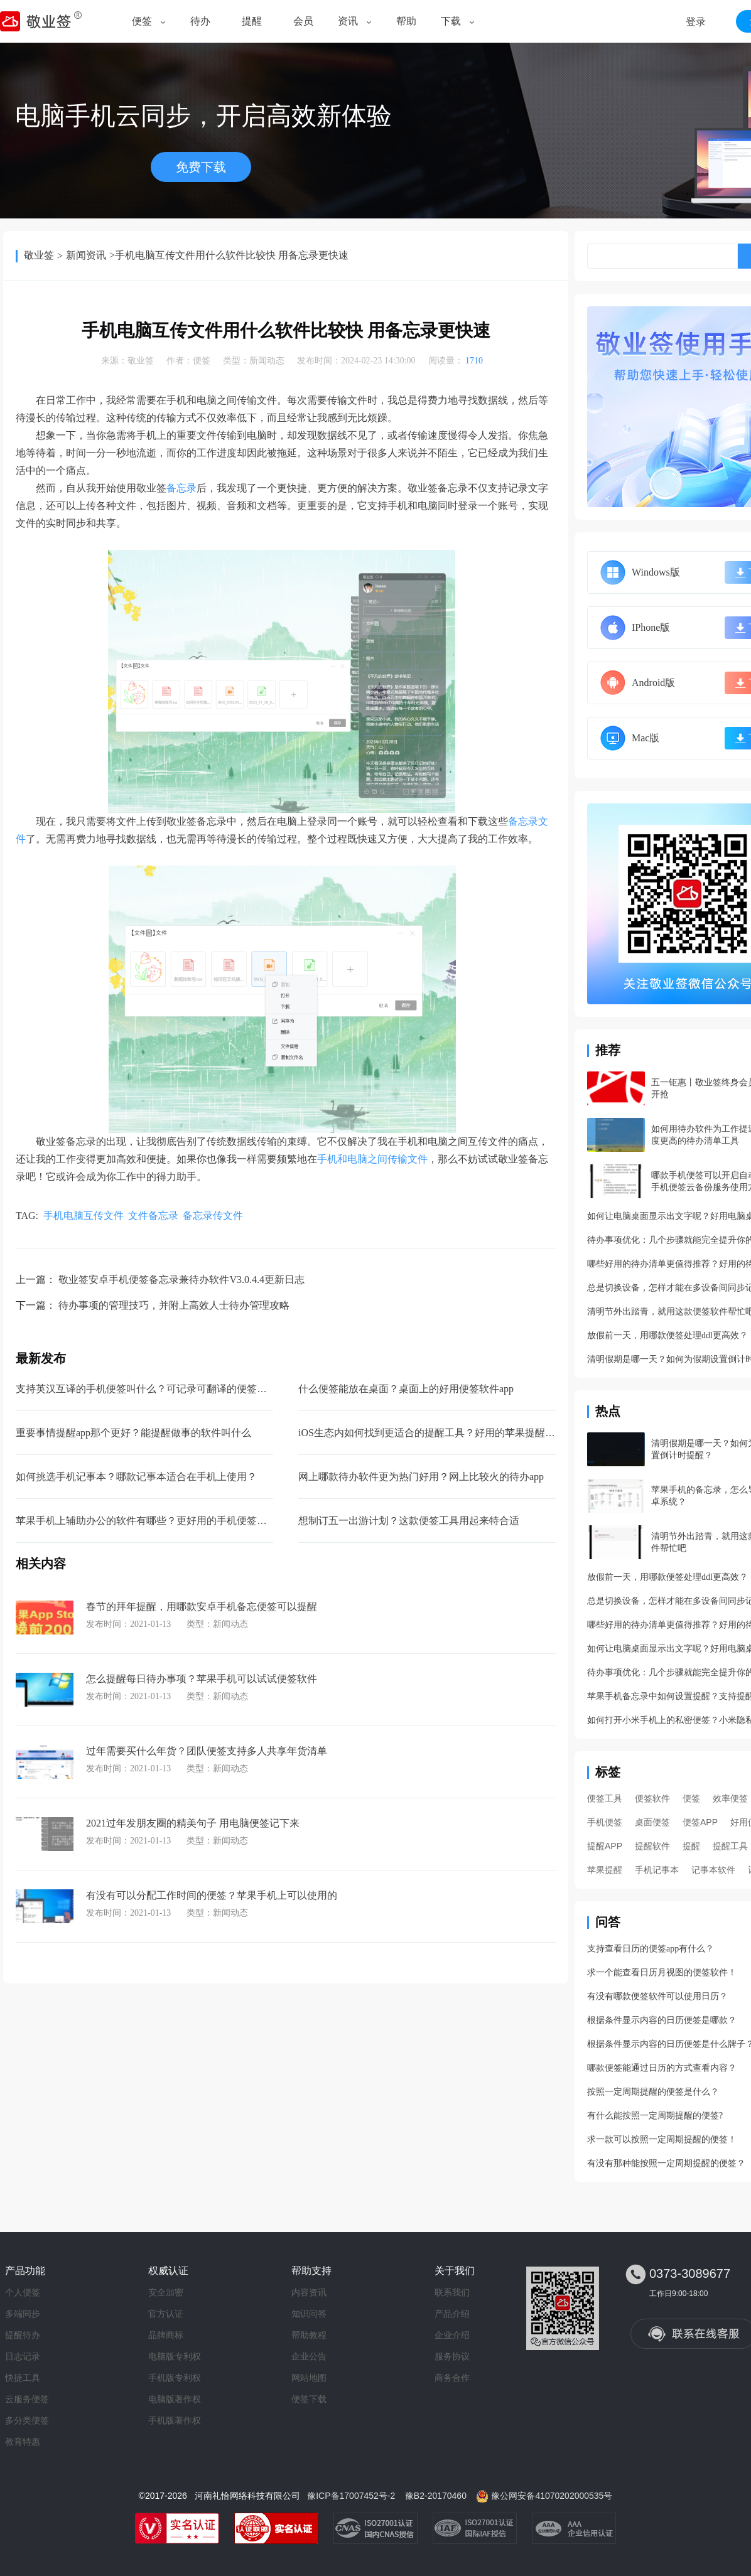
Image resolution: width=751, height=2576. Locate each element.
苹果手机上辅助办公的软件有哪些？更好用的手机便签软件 (146, 1520)
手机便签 (604, 1822)
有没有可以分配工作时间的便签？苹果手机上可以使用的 (211, 1895)
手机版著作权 (174, 2420)
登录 (696, 21)
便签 (142, 21)
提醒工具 (730, 1846)
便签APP (700, 1822)
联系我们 (452, 2292)
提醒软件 (652, 1846)
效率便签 (730, 1798)
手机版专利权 (174, 2378)
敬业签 (39, 255)
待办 (200, 21)
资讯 (348, 21)
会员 (303, 21)
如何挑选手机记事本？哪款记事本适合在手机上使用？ (136, 1476)
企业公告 (309, 2356)
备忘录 (181, 488)
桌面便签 (652, 1822)
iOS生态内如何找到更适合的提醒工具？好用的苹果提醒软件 (431, 1432)
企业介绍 (452, 2335)
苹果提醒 (604, 1870)
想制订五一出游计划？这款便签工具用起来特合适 (408, 1520)
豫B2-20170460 (436, 2496)
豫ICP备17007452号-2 (351, 2496)
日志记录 (22, 2356)
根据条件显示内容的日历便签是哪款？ (662, 2020)
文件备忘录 (153, 1215)
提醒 (252, 21)
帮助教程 (309, 2335)
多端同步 (22, 2314)
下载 (451, 21)
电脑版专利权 (174, 2356)
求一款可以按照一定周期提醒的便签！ (662, 2139)
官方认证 (165, 2314)
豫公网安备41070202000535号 (551, 2496)
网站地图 (309, 2378)
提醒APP (604, 1846)
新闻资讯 (86, 255)
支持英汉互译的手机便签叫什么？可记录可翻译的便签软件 (146, 1388)
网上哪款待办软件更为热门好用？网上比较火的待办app (421, 1476)
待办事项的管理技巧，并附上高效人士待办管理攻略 (173, 1305)
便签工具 (604, 1798)
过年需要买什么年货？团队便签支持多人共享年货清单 (206, 1751)
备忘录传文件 (213, 1215)
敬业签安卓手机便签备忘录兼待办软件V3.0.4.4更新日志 (181, 1279)
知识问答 (309, 2314)
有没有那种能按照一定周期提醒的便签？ (666, 2163)
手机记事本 (657, 1870)
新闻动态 (266, 360)
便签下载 (309, 2399)
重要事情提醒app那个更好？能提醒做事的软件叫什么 (133, 1432)
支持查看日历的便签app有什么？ (650, 1948)
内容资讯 (309, 2292)
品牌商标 (165, 2335)
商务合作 (452, 2378)
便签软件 (652, 1798)
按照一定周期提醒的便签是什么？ (653, 2091)
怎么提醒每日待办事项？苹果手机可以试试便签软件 (201, 1678)
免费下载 (201, 167)
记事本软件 (713, 1870)
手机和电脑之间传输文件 (372, 1159)
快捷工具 (22, 2378)
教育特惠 (22, 2442)
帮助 (406, 21)
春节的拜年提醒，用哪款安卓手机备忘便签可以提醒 (201, 1606)
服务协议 (452, 2356)
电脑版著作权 (174, 2399)
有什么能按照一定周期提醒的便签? (655, 2115)
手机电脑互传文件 (83, 1215)
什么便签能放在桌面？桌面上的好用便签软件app (406, 1388)
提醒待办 (22, 2335)
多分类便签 (27, 2420)
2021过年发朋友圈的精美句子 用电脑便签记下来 (193, 1823)
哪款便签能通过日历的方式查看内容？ (662, 2068)
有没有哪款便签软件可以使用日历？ (657, 1996)
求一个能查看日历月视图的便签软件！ (662, 1972)
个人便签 (22, 2292)
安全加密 (165, 2292)
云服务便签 (27, 2399)
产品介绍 (452, 2314)
